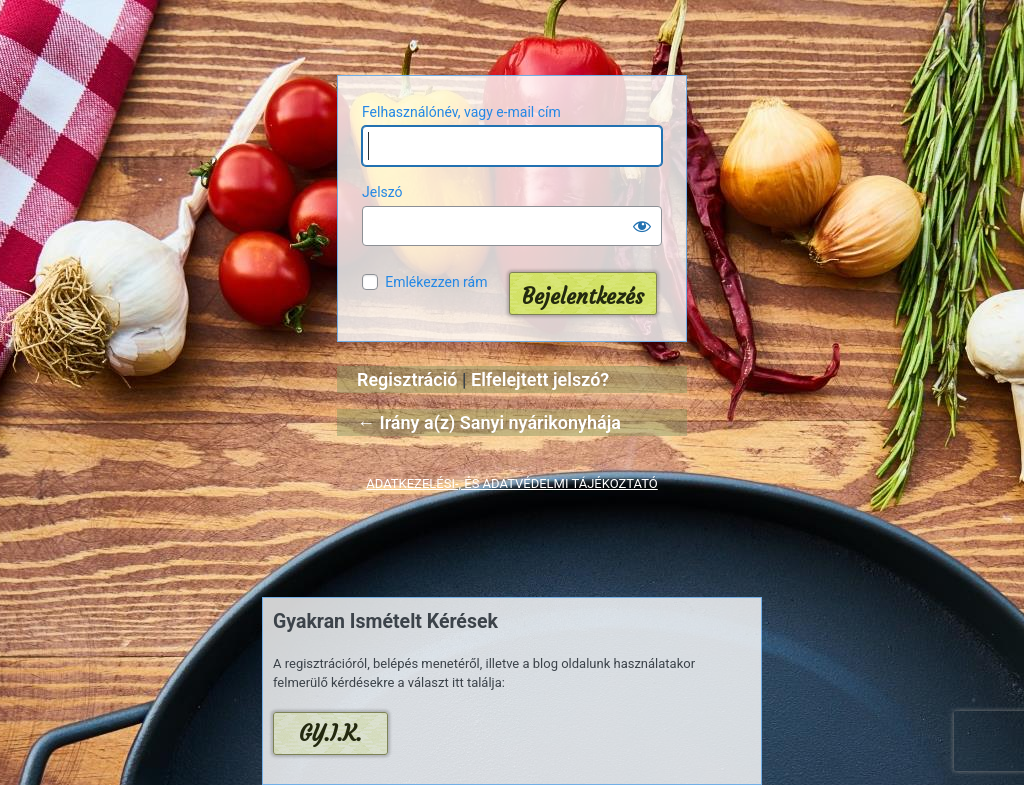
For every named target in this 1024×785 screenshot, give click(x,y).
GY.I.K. (330, 733)
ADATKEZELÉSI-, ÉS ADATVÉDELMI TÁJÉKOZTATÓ (512, 483)
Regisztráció (407, 379)
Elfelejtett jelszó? (540, 379)
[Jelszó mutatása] (642, 226)
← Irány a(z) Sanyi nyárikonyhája (489, 422)
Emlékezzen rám (436, 282)
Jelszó (382, 192)
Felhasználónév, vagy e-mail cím (461, 112)
